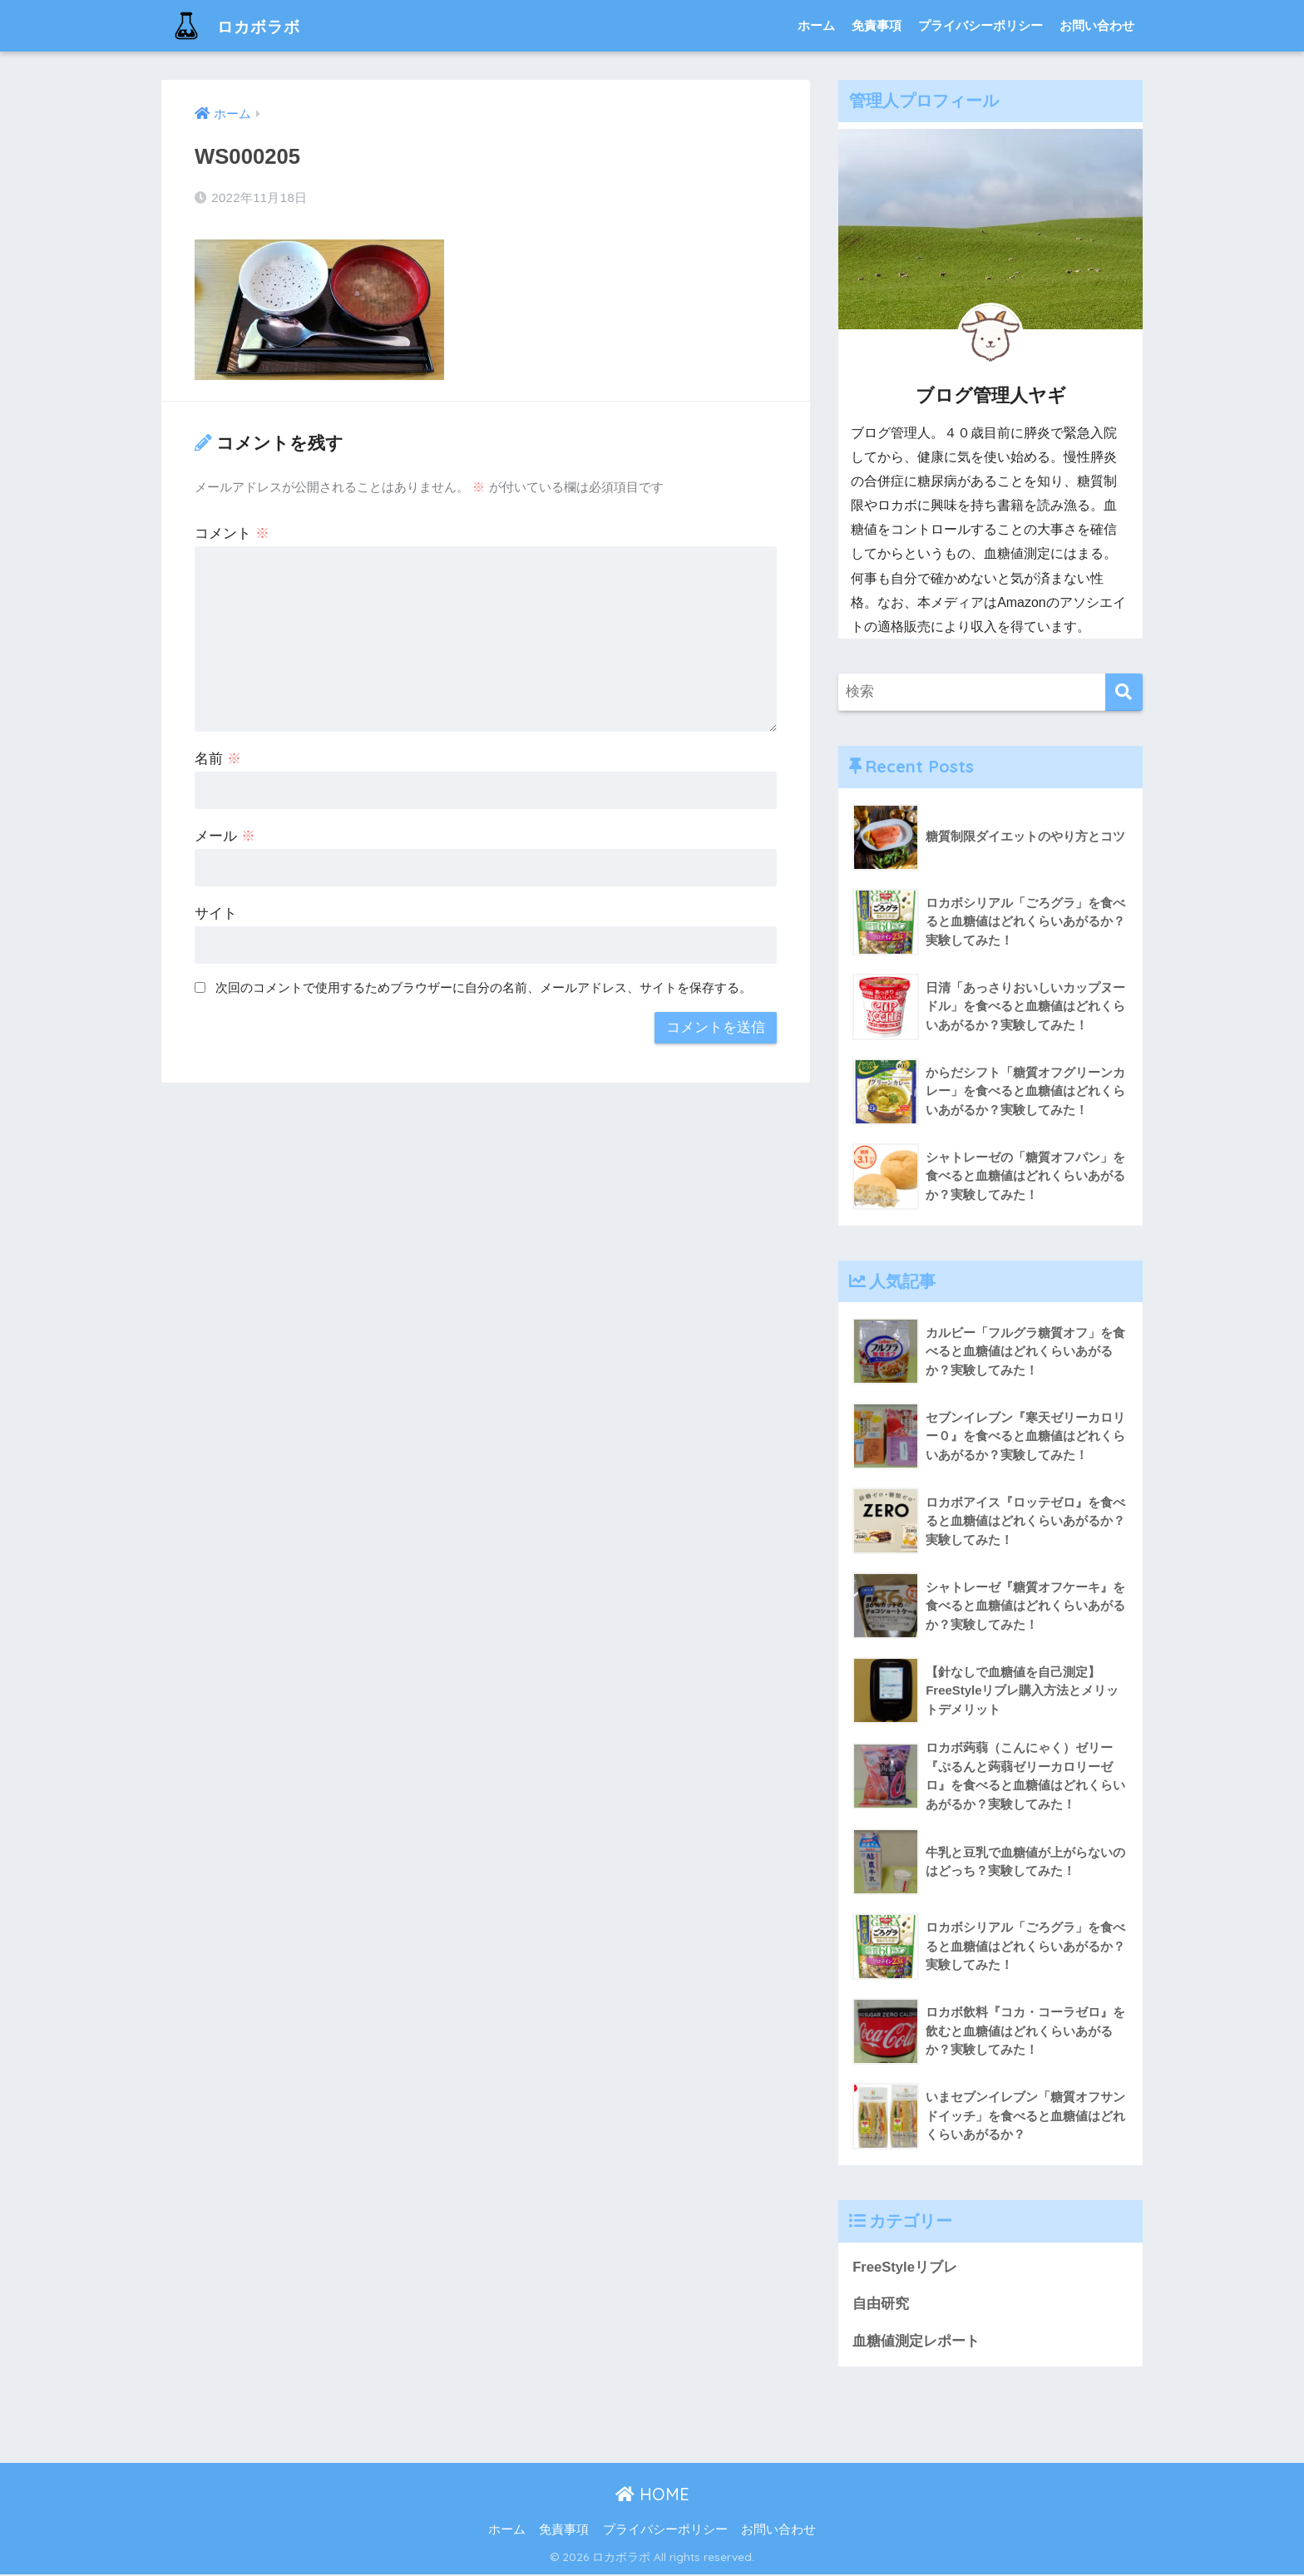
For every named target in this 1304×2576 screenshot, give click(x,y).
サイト (216, 913)
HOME (652, 2495)
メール (225, 836)
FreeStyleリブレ (905, 2268)
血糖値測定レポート (916, 2342)
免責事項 (876, 25)
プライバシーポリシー (980, 25)
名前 (218, 759)
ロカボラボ (243, 25)
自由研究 (880, 2305)
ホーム (816, 25)
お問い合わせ (1097, 25)
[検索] (1124, 692)
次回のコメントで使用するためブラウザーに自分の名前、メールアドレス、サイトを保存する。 (483, 987)
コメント (232, 533)
